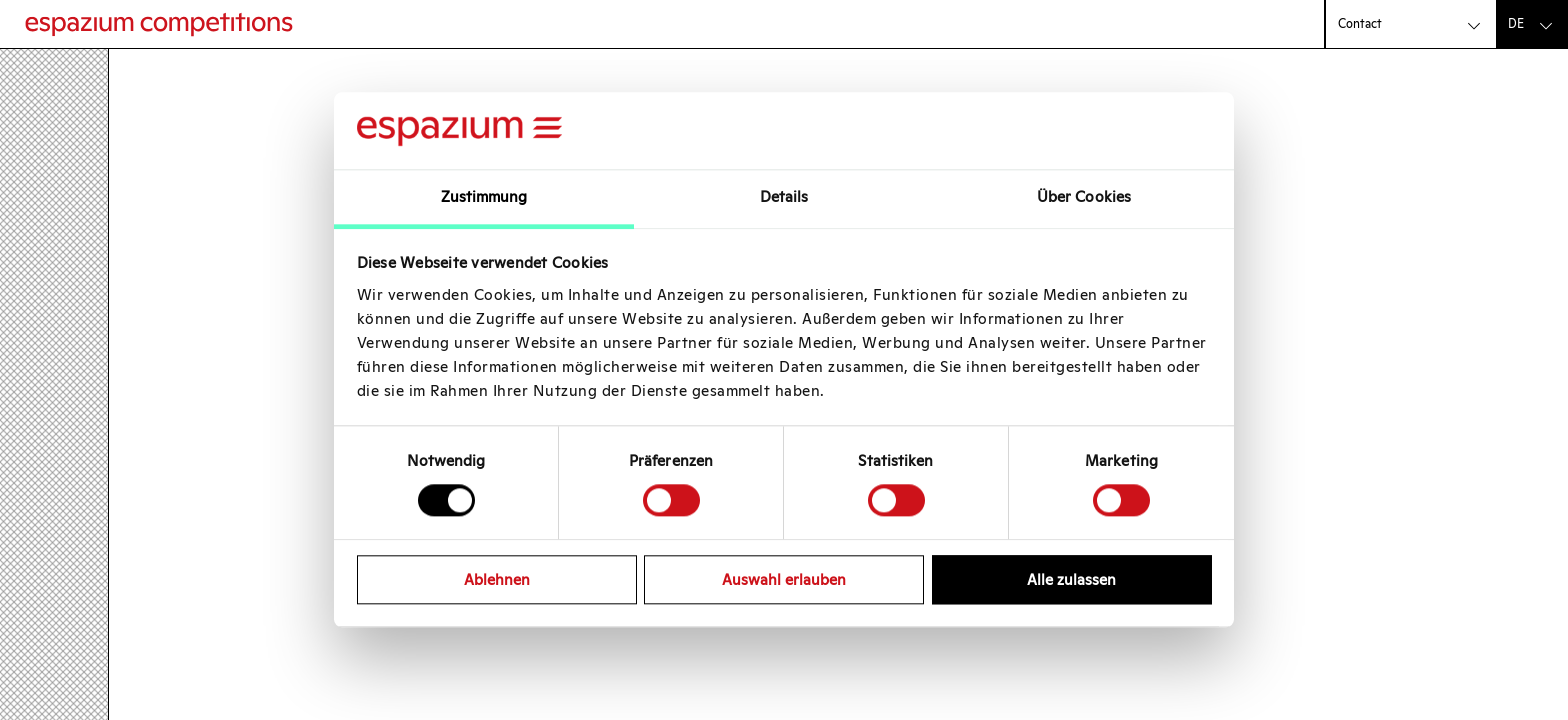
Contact (1360, 23)
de (1516, 23)
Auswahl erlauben (784, 579)
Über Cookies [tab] (1084, 196)
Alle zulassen (1071, 579)
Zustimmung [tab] (484, 196)
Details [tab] (784, 196)
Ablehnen (497, 579)
